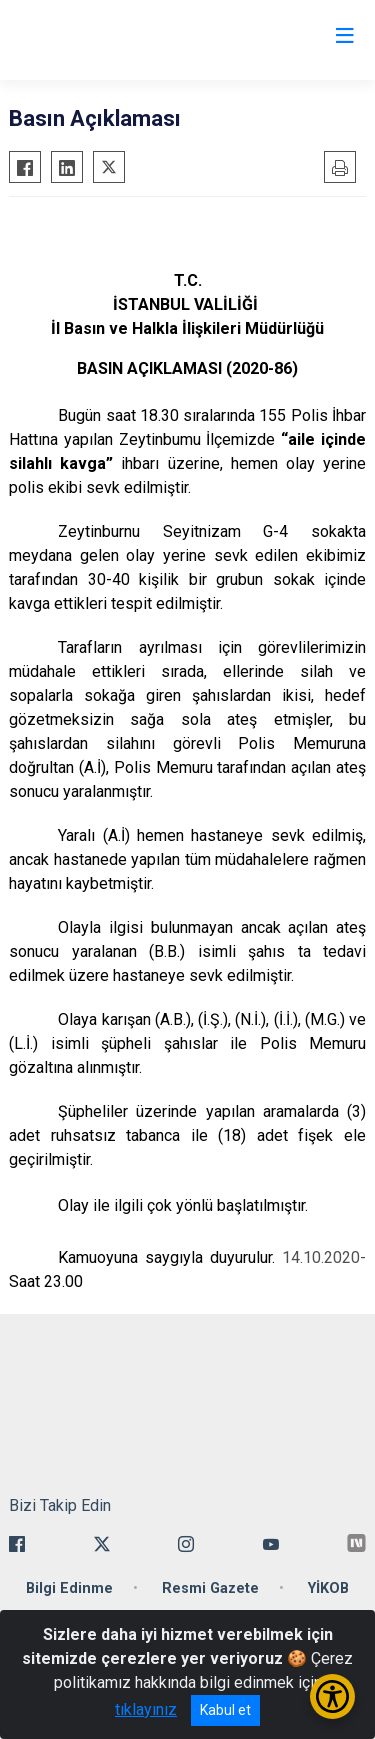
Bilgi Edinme (69, 1588)
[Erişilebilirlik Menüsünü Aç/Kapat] (332, 1696)
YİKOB (328, 1588)
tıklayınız (146, 1709)
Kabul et (225, 1710)
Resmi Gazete (210, 1588)
